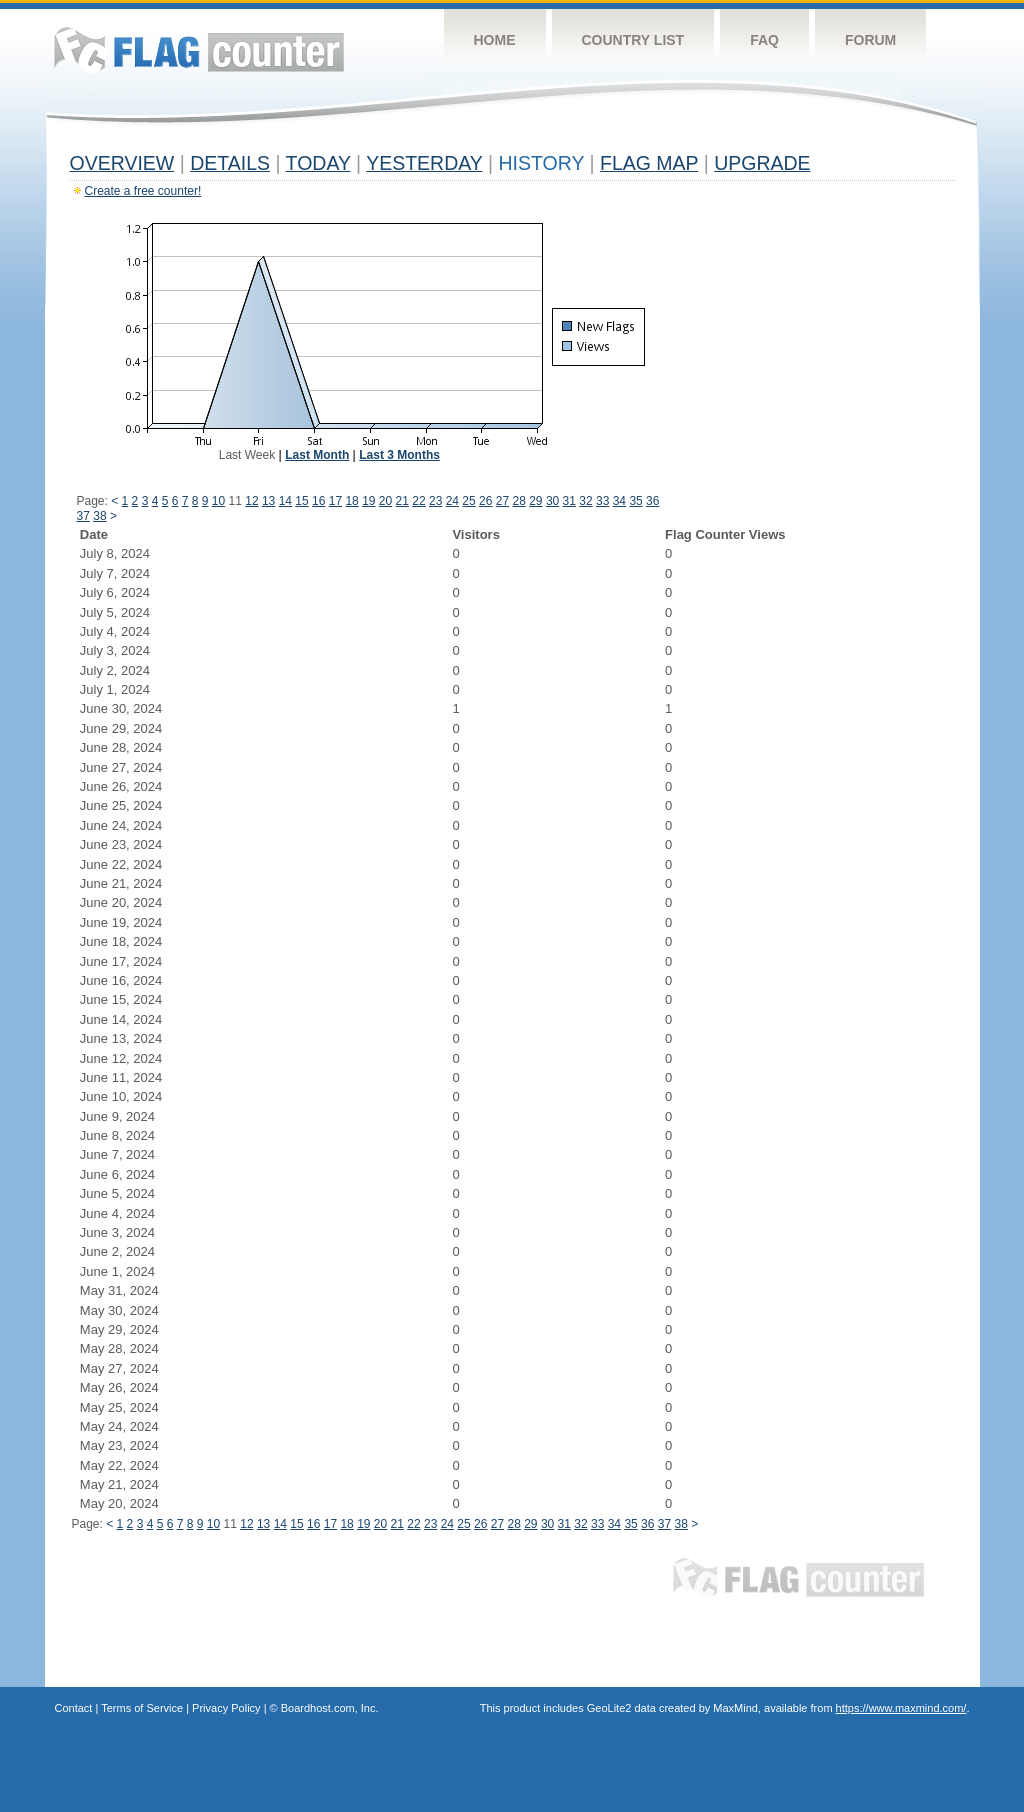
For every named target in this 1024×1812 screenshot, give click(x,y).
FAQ (764, 40)
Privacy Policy (226, 1708)
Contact (74, 1708)
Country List (633, 40)
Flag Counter (199, 49)
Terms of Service (142, 1708)
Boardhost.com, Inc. (330, 1708)
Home (495, 40)
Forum (870, 40)
